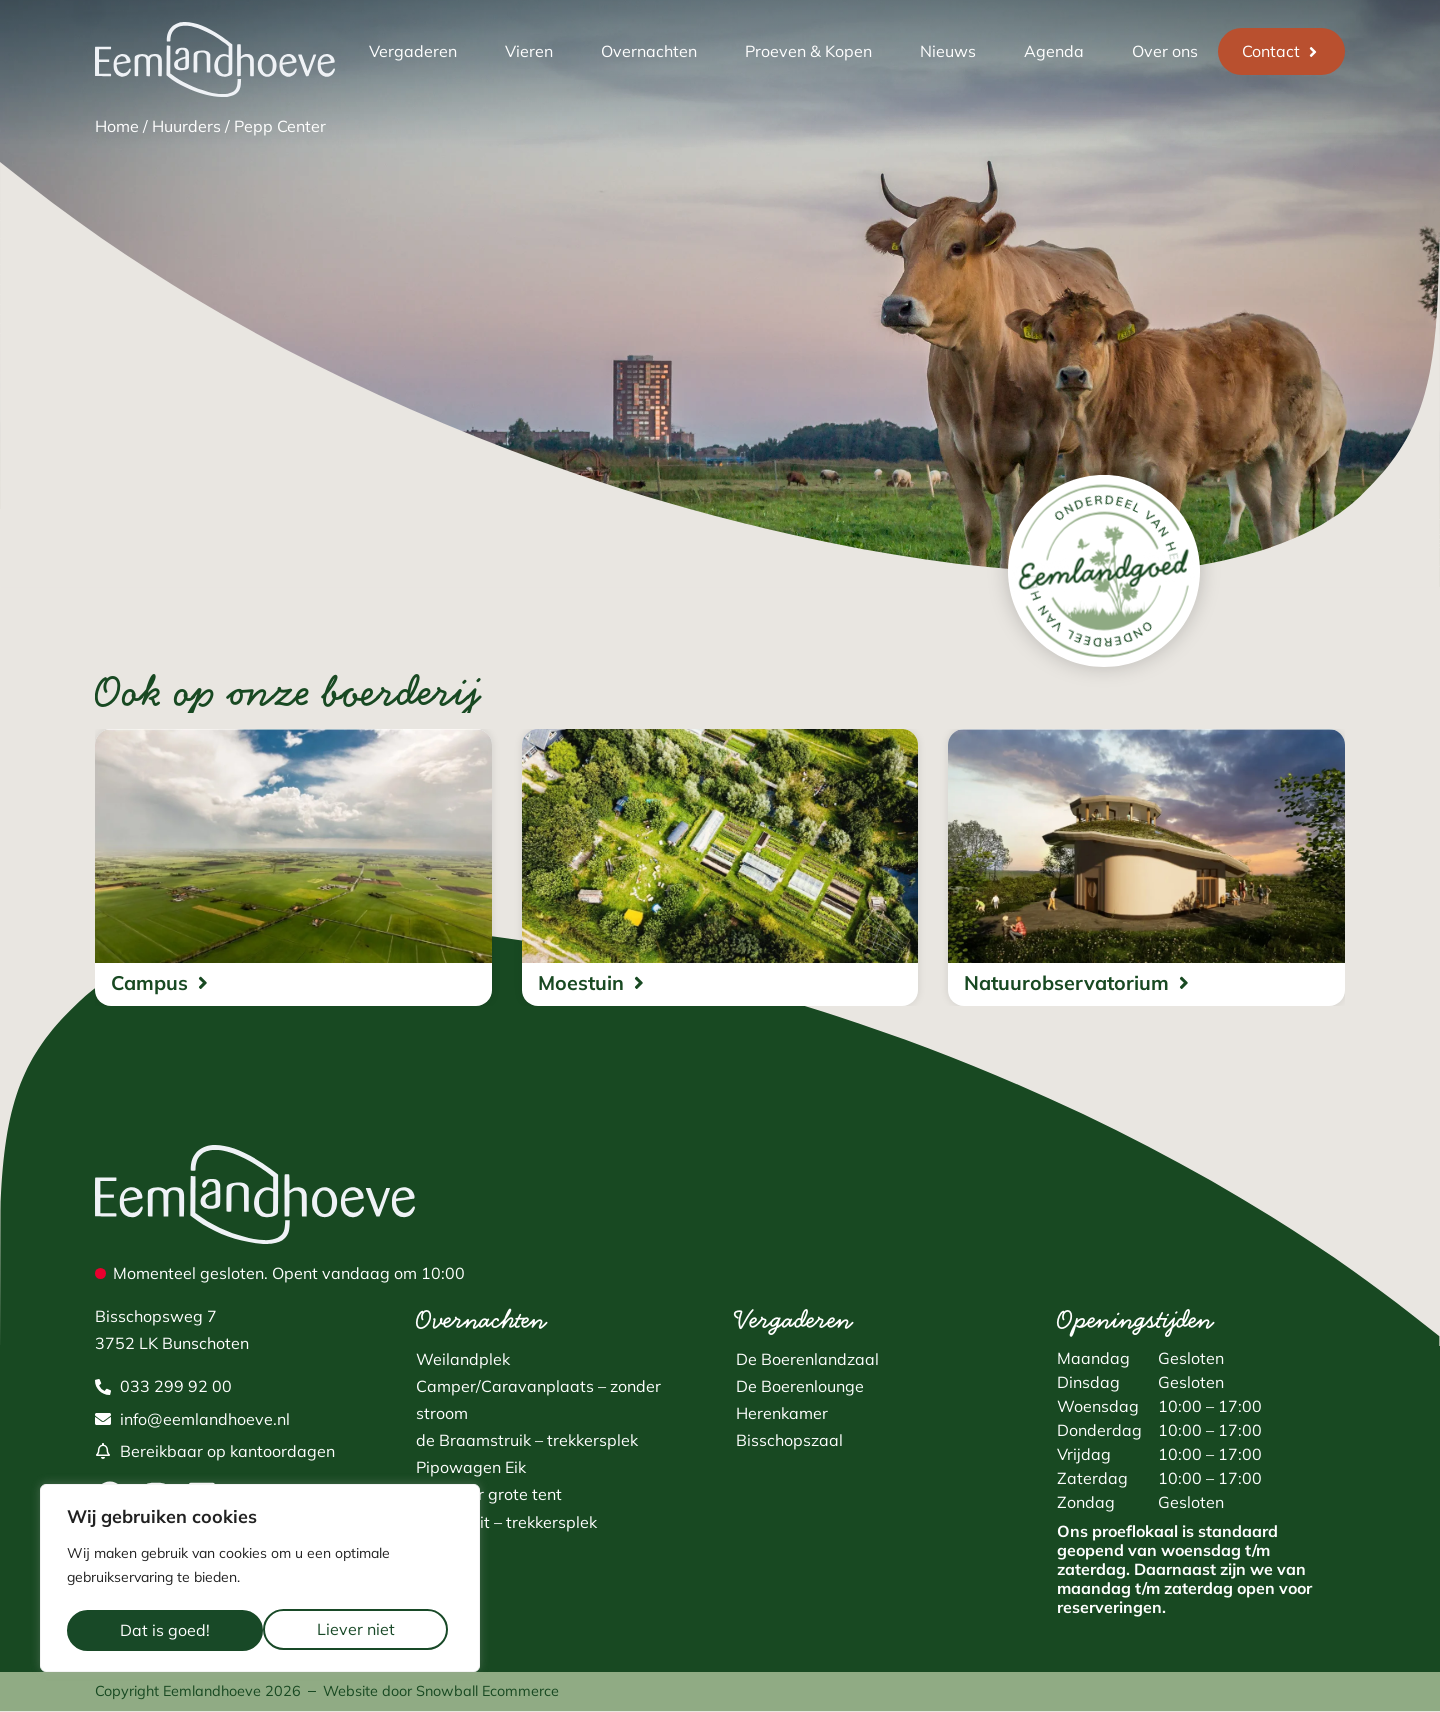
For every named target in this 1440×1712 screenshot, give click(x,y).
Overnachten (649, 51)
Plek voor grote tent (489, 1495)
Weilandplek (463, 1360)
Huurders (186, 126)
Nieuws (948, 51)
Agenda (1054, 51)
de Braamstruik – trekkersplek (527, 1441)
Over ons (1165, 51)
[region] (260, 1580)
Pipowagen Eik (471, 1468)
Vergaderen (413, 51)
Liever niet (159, 1630)
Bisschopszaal (789, 1441)
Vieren (529, 51)
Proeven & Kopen (808, 51)
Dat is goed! (356, 1630)
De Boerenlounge (800, 1387)
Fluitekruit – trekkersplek (506, 1523)
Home (117, 126)
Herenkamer (782, 1414)
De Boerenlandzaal (807, 1360)
